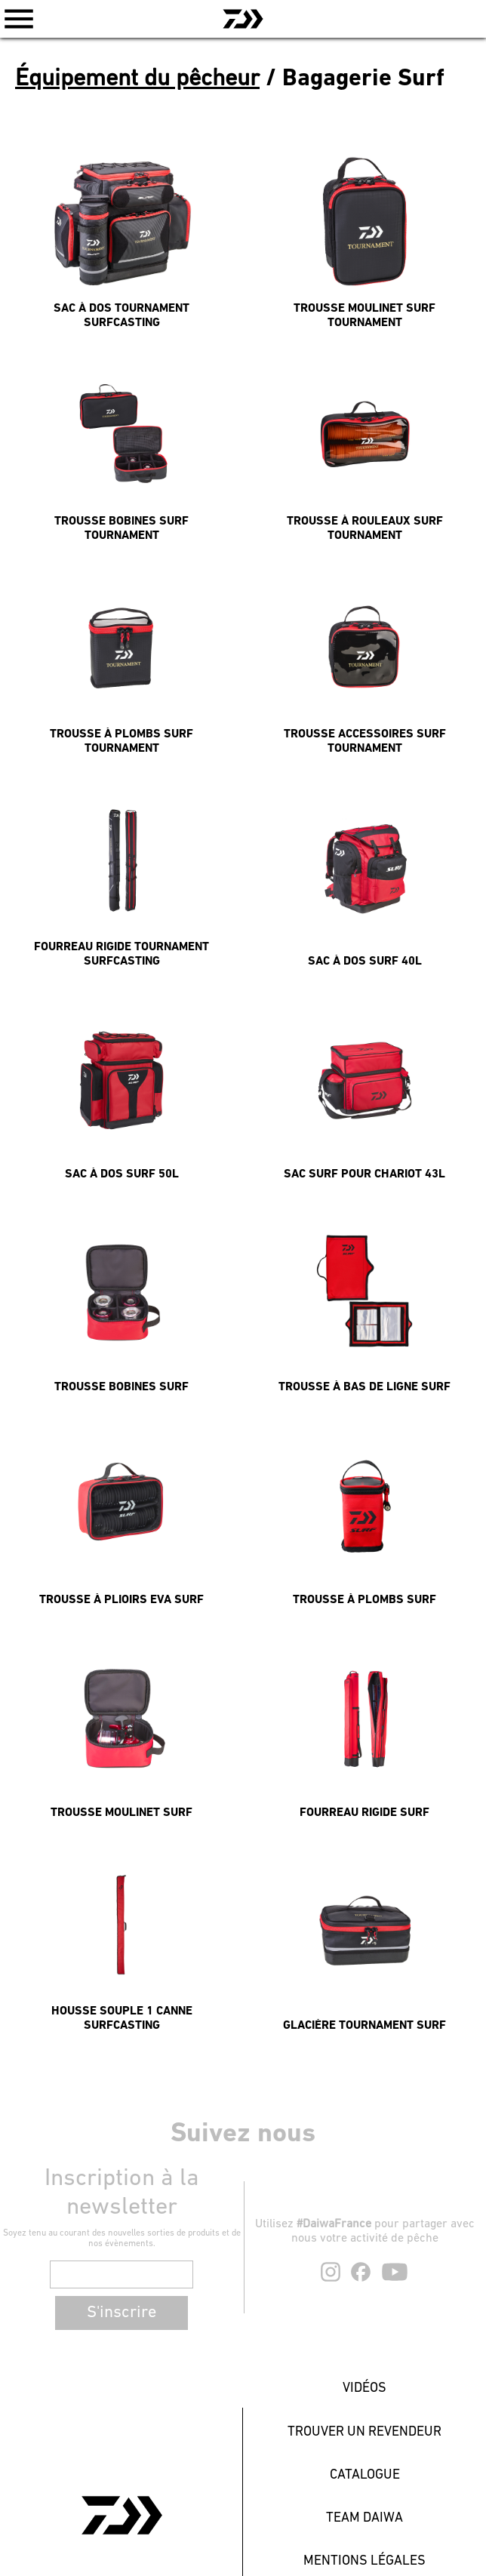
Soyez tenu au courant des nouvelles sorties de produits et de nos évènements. (122, 2238)
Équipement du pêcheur (137, 79)
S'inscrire (121, 2313)
